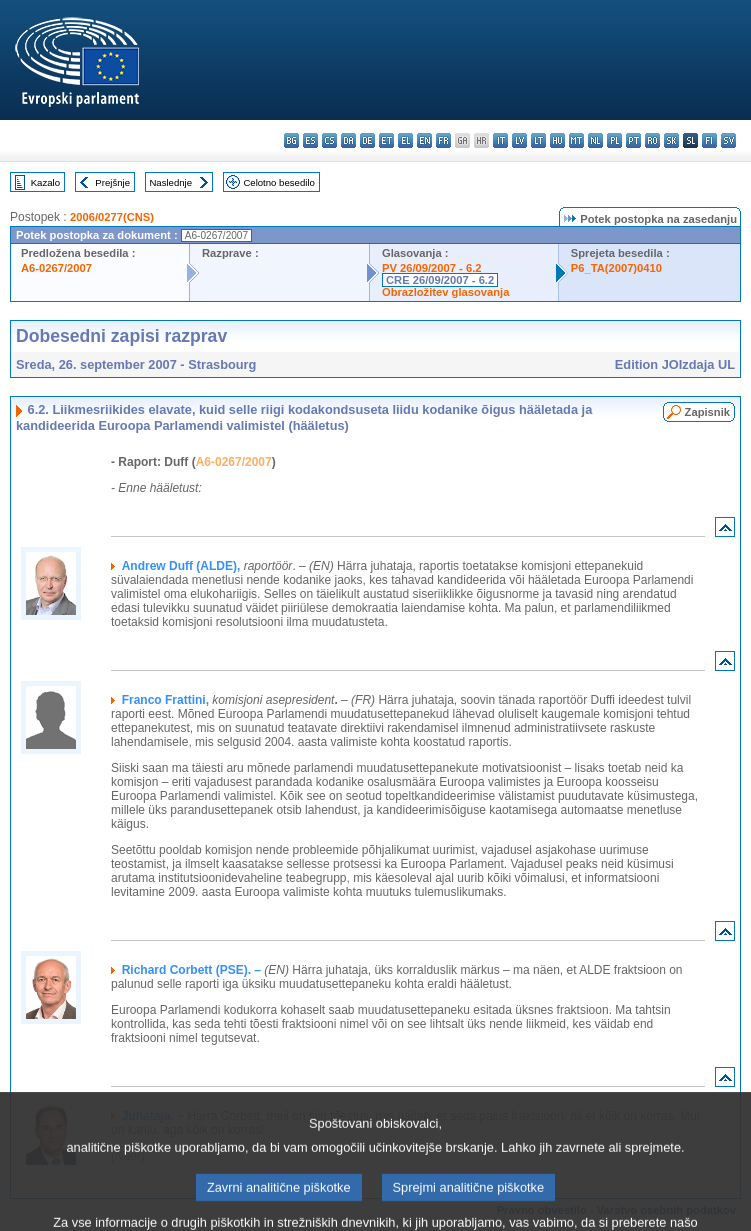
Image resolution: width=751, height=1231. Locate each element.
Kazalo (45, 182)
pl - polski (614, 140)
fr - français (443, 140)
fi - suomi (709, 140)
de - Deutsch (367, 140)
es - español (310, 140)
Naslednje (170, 182)
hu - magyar (557, 140)
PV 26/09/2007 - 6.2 (432, 268)
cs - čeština (329, 140)
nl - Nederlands (595, 140)
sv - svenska (728, 140)
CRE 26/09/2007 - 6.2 (440, 280)
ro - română (652, 140)
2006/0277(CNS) (112, 217)
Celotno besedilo (278, 182)
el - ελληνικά (405, 140)
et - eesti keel (386, 140)
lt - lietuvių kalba (538, 140)
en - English (424, 140)
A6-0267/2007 (56, 268)
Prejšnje (112, 182)
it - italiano (500, 140)
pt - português (633, 140)
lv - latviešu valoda (519, 140)
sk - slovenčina (671, 140)
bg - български (291, 140)
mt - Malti (576, 140)
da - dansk (348, 140)
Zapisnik (707, 412)
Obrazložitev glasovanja (445, 292)
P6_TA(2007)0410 (616, 268)
